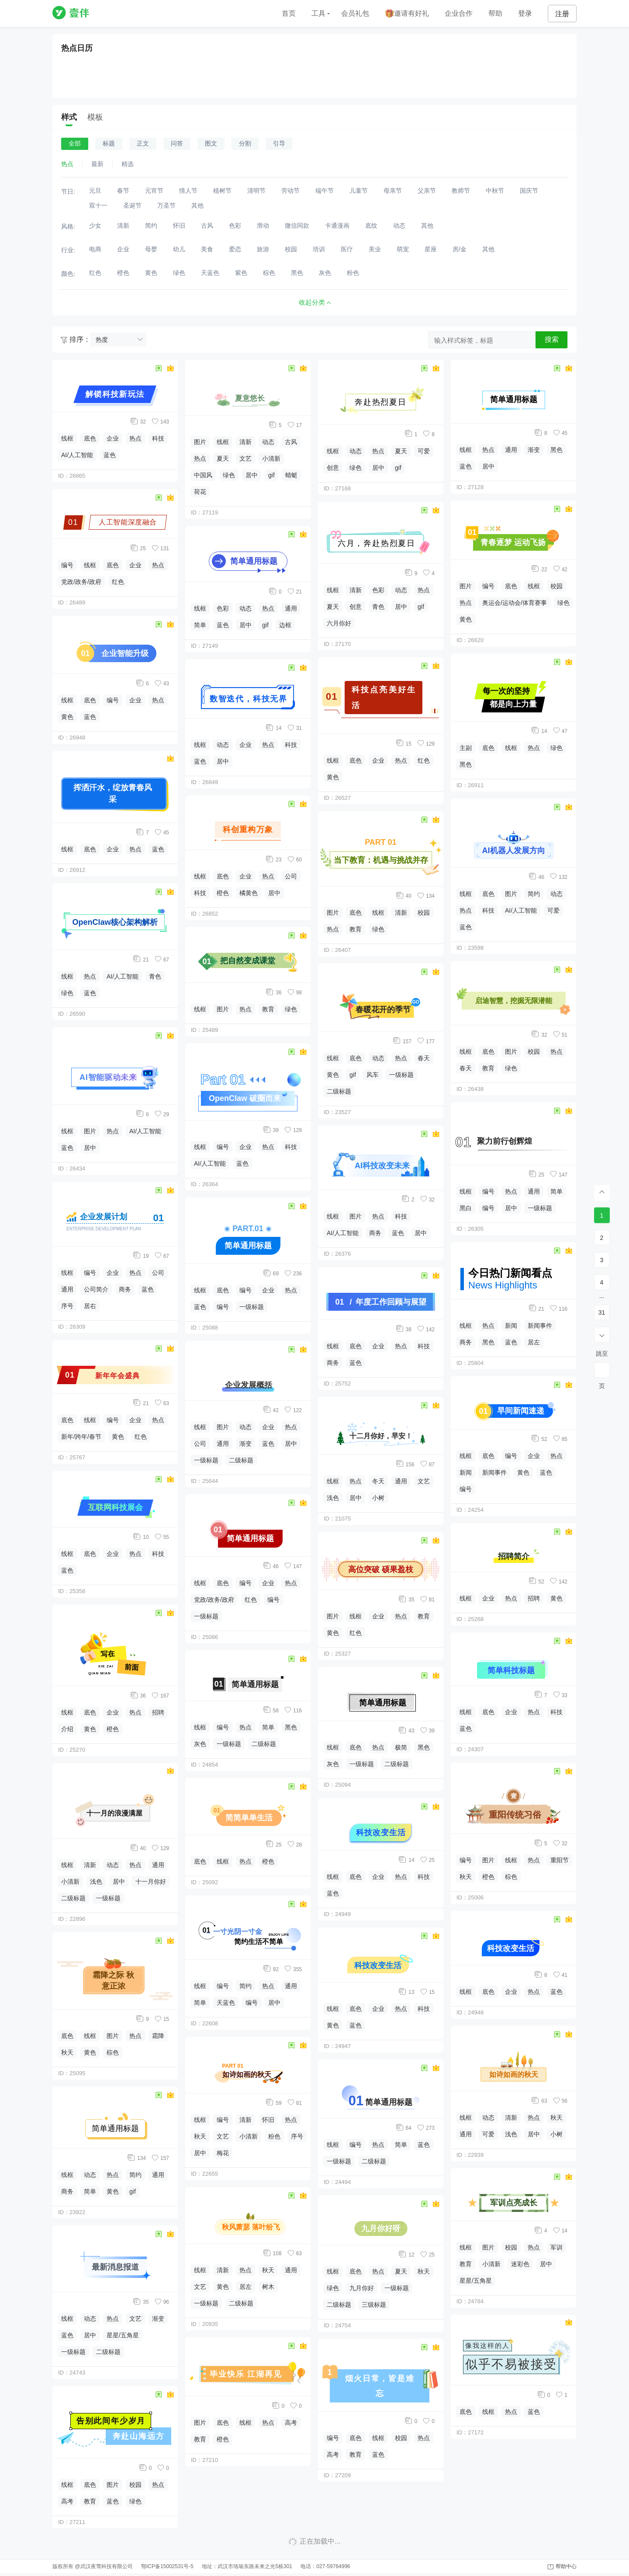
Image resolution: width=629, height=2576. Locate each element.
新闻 (511, 1325)
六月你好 (339, 623)
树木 (268, 2286)
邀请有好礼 (407, 13)
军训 (556, 2247)
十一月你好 (150, 1881)
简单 (90, 2191)
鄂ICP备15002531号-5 (167, 2566)
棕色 (113, 2052)
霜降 (158, 2035)
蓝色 (110, 454)
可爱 (424, 451)
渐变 (158, 2318)
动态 (113, 1864)
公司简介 (96, 1289)
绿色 (67, 992)
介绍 (67, 1728)
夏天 (223, 458)
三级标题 (374, 2304)
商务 (125, 1289)
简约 (135, 2174)
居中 (90, 1147)
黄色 (67, 716)
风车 (372, 1074)
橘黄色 (248, 892)
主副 (466, 747)
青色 (155, 976)
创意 (333, 467)
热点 (135, 438)
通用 (67, 1289)
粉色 (274, 2136)
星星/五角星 (123, 2335)
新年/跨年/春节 (81, 1436)
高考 (67, 2501)
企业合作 (459, 13)
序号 (67, 1305)
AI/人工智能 (77, 454)
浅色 (96, 1881)
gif (132, 2191)
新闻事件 (540, 1325)
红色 (118, 581)
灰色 (200, 1743)
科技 (158, 438)
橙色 (113, 1728)
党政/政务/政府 (81, 581)
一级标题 (108, 1898)
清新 (90, 1864)
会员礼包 (355, 13)
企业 (113, 438)
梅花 (223, 2152)
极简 (401, 1747)
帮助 (495, 13)
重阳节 (559, 1860)
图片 (90, 1131)
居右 (90, 1305)
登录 (525, 13)
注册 (562, 13)
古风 (291, 441)
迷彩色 (520, 2263)
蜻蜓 (291, 475)
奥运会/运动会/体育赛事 (514, 602)
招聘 (158, 1712)
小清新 (70, 1881)
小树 (378, 1497)
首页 (289, 13)
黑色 (291, 1727)
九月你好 (361, 2287)
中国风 (203, 475)
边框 (285, 624)
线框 (67, 438)
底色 (90, 438)
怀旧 (268, 2119)
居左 (245, 2286)
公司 (158, 1272)
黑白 (466, 1208)
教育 (90, 2501)
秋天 (67, 2052)
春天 (424, 1058)
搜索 (552, 339)
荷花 (200, 491)
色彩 (223, 608)
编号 (67, 565)
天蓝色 (226, 2002)
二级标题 (73, 1898)
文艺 (135, 2318)
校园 (135, 2484)
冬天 (378, 1481)
